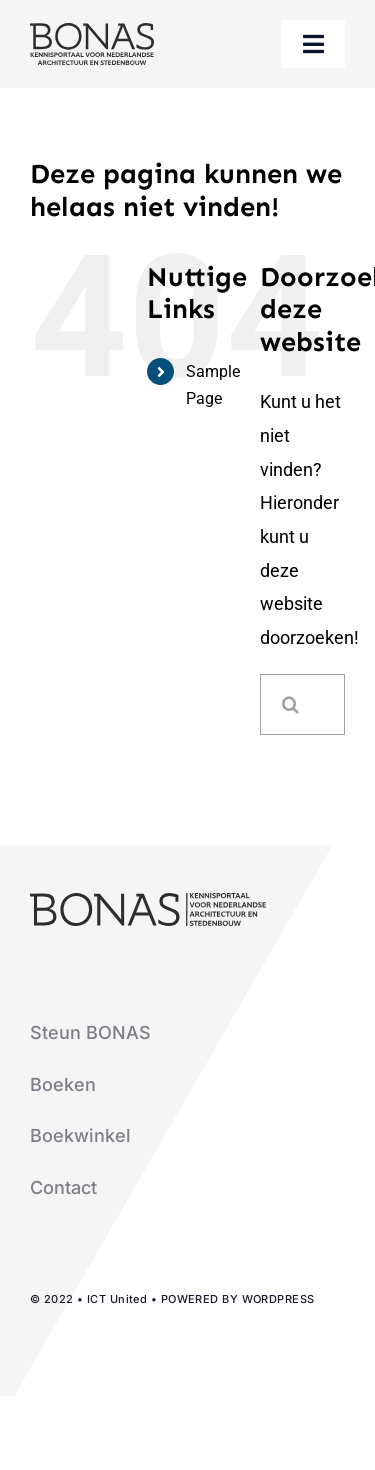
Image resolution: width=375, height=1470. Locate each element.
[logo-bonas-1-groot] (92, 31)
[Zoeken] (290, 704)
